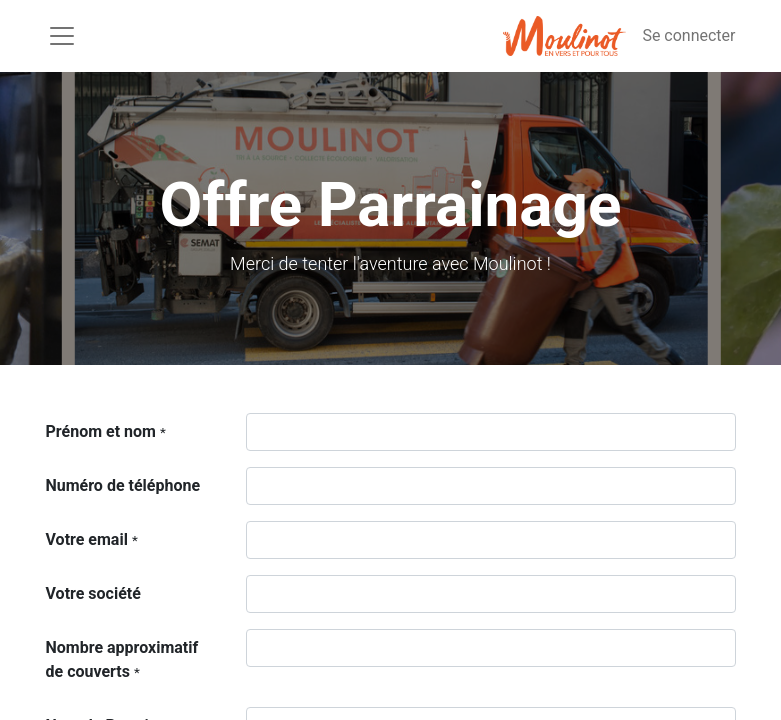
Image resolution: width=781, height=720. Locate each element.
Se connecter (688, 35)
